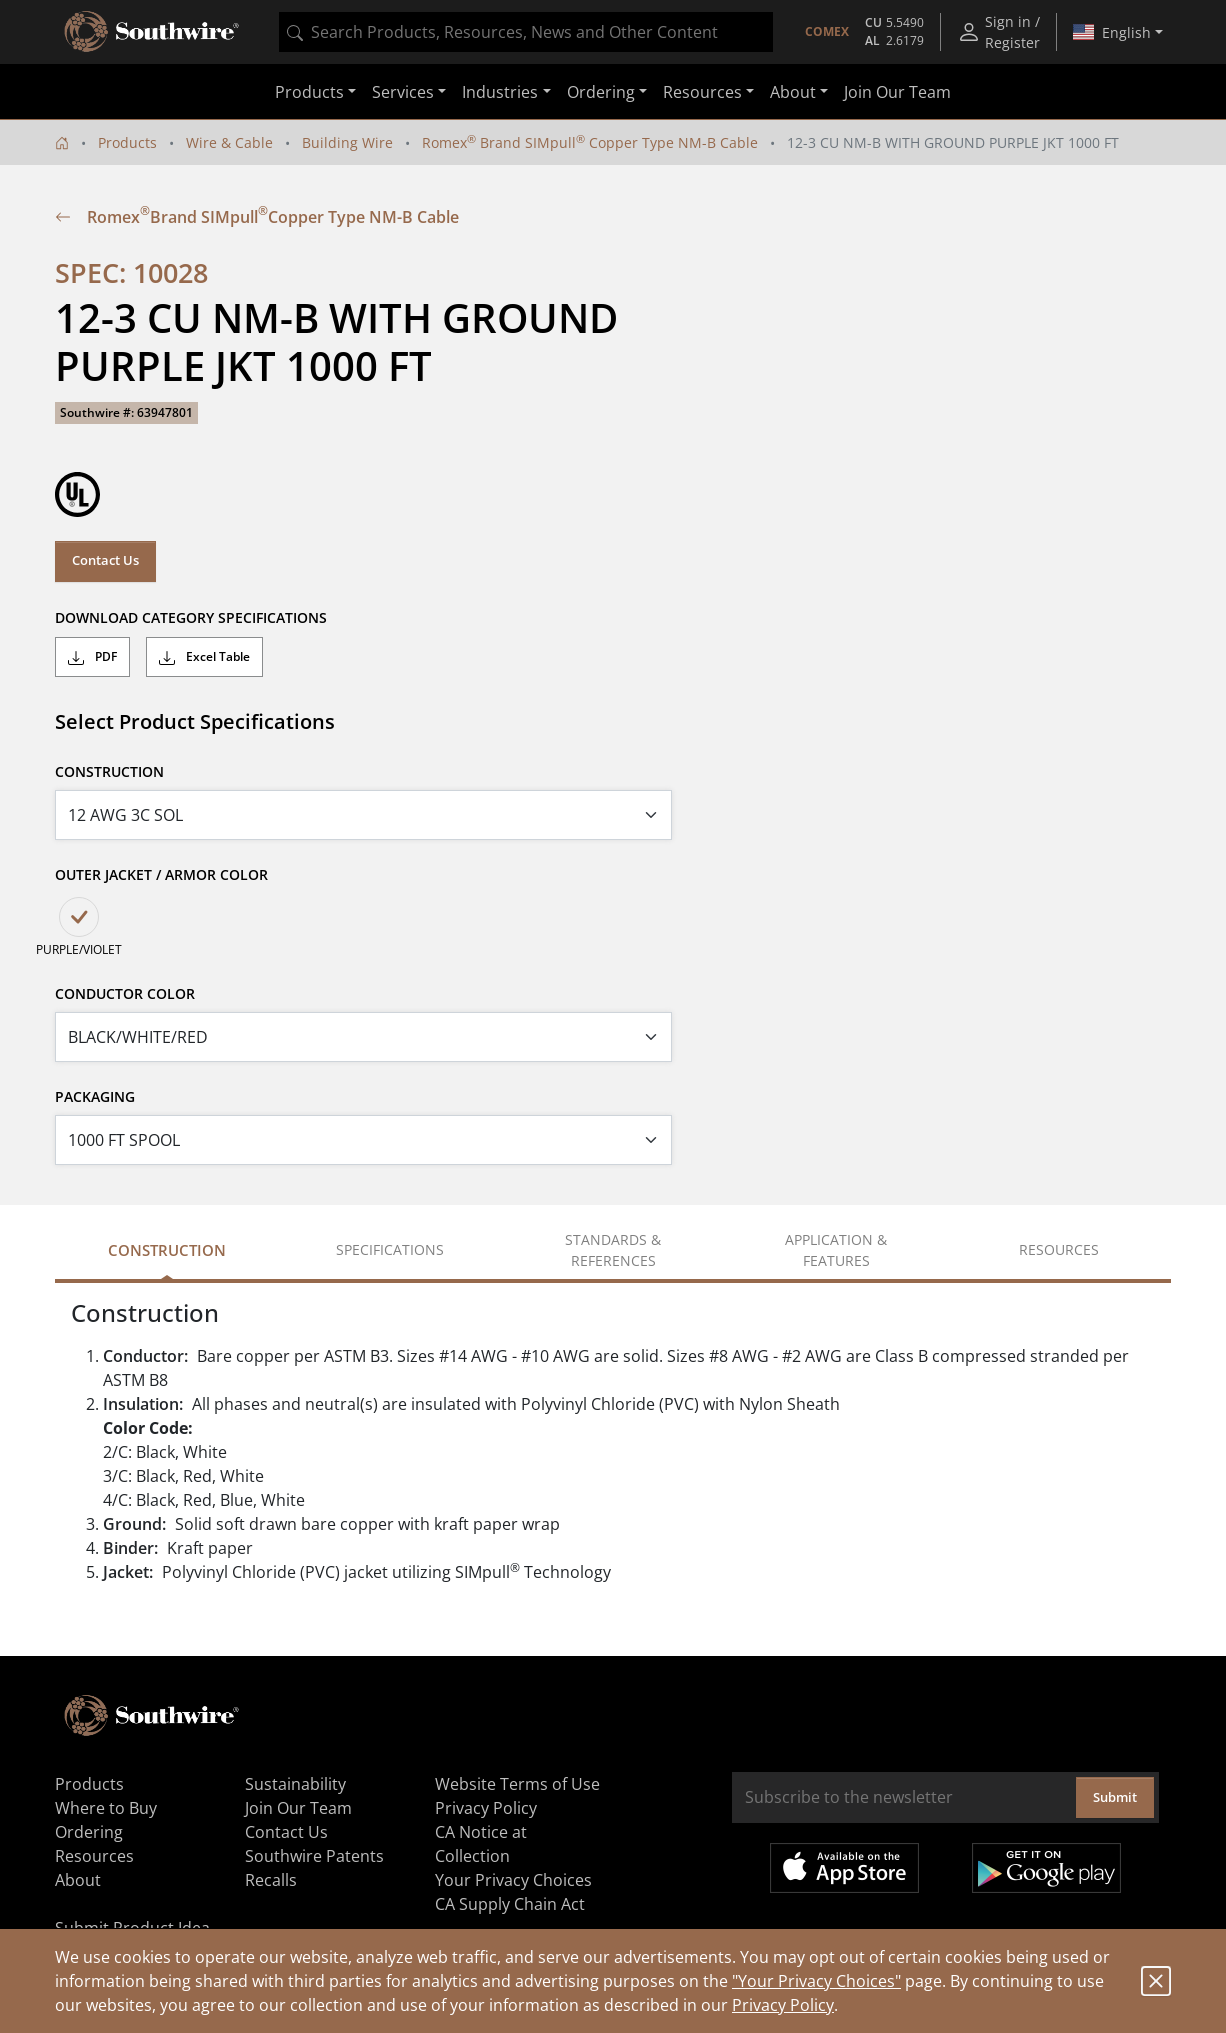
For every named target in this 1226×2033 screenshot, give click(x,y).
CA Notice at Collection (481, 1844)
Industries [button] (500, 92)
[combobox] (526, 32)
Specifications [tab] (390, 1249)
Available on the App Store (844, 1868)
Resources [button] (702, 92)
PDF (92, 657)
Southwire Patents (314, 1856)
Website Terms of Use (517, 1784)
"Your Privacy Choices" (816, 1981)
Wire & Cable (229, 142)
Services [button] (403, 92)
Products (127, 142)
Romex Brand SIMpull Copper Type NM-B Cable (590, 142)
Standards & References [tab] (613, 1250)
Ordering (89, 1832)
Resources (94, 1856)
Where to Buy (106, 1808)
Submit (1115, 1797)
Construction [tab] (167, 1250)
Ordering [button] (601, 92)
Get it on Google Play (1046, 1868)
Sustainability (295, 1784)
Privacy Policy (783, 2005)
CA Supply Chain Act (510, 1904)
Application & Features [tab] (836, 1250)
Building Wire (347, 142)
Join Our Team (897, 92)
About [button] (793, 92)
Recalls (271, 1880)
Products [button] (309, 92)
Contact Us (105, 560)
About (78, 1880)
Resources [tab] (1059, 1249)
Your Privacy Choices (513, 1880)
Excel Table (204, 657)
